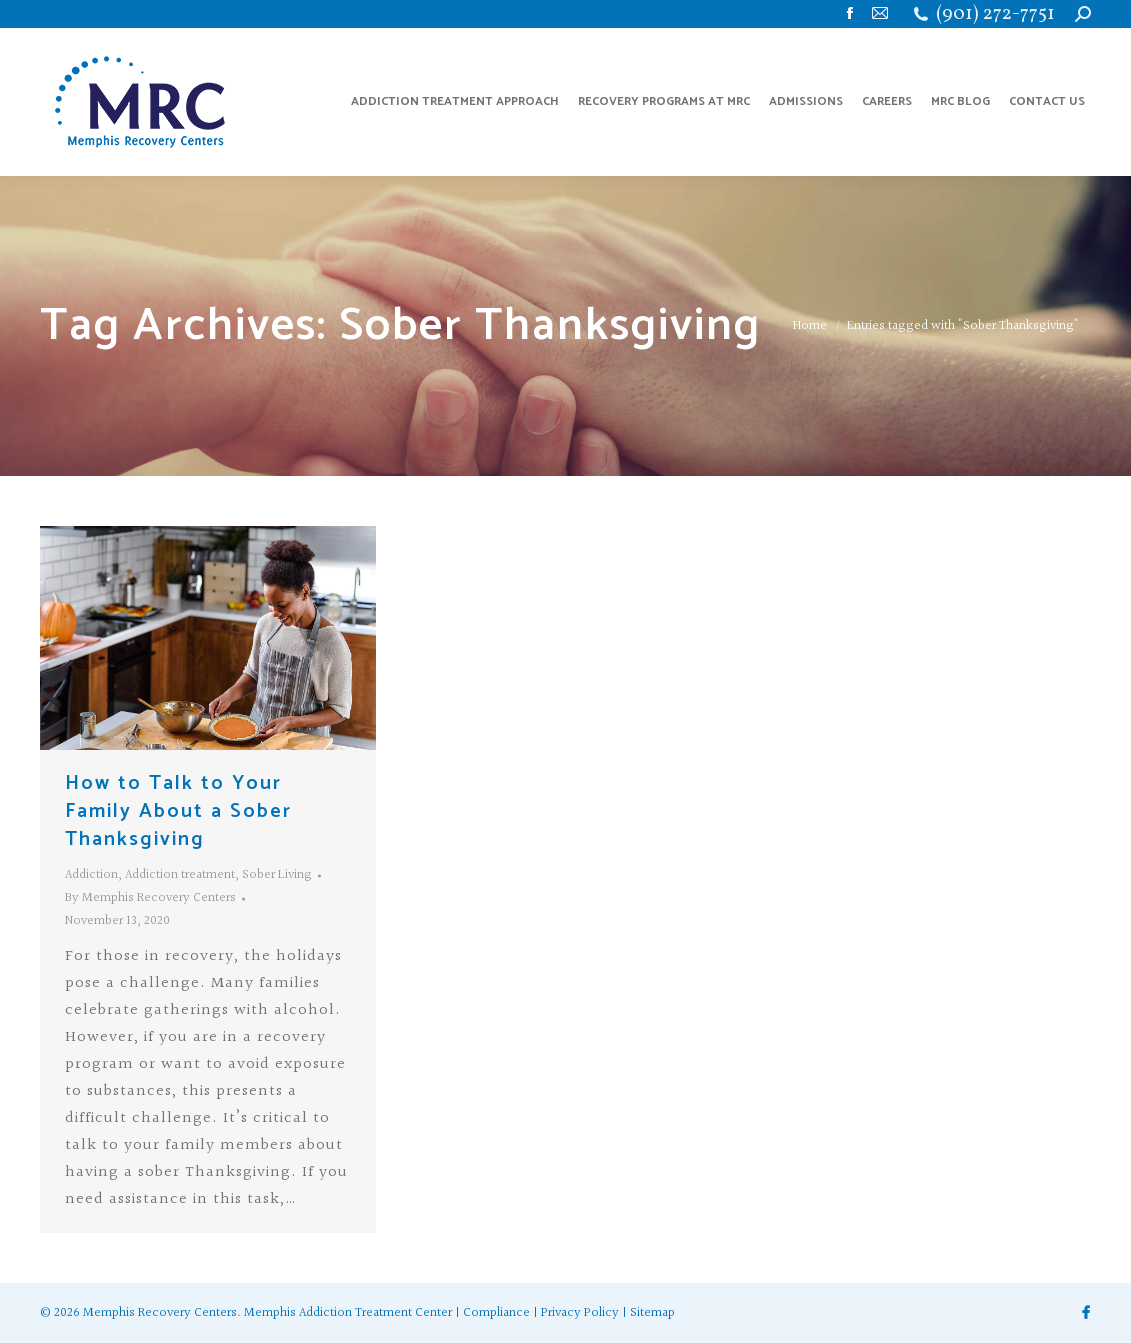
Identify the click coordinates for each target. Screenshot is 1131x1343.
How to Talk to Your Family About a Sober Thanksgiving (178, 811)
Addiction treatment (180, 875)
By (150, 898)
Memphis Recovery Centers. (162, 1313)
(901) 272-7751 (995, 14)
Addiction (91, 875)
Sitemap (652, 1313)
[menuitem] (455, 102)
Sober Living (277, 875)
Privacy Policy (580, 1313)
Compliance (496, 1313)
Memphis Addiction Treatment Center (348, 1313)
